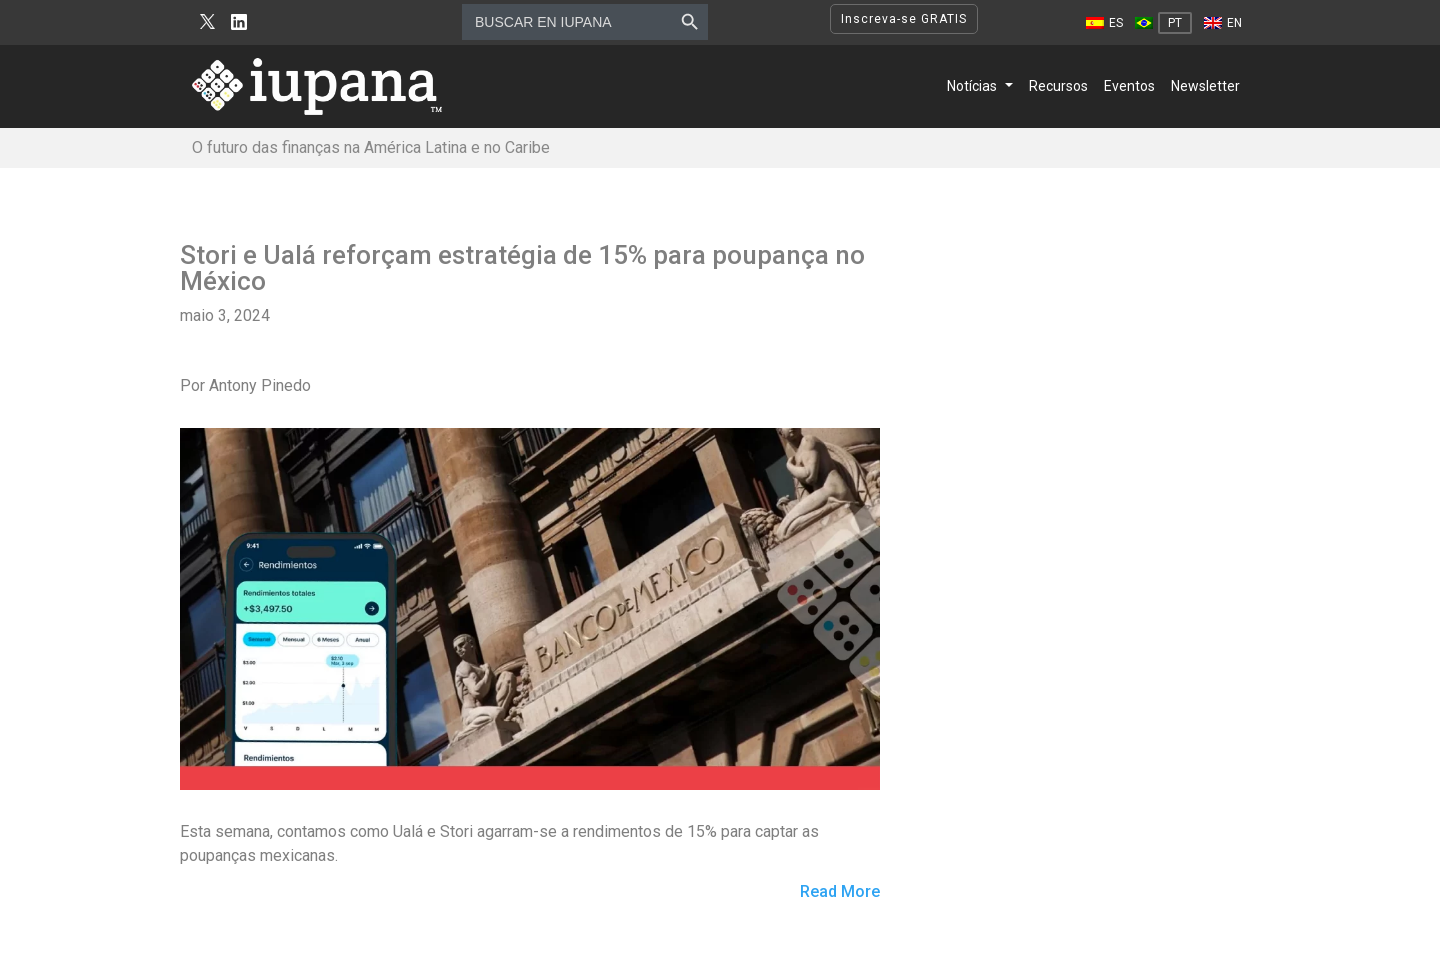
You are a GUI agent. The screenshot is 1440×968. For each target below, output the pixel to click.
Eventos (1129, 86)
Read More (840, 892)
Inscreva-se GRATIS (904, 19)
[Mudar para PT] (1163, 23)
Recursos (1058, 86)
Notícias (972, 86)
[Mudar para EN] (1223, 23)
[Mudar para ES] (1104, 23)
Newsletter (1205, 86)
